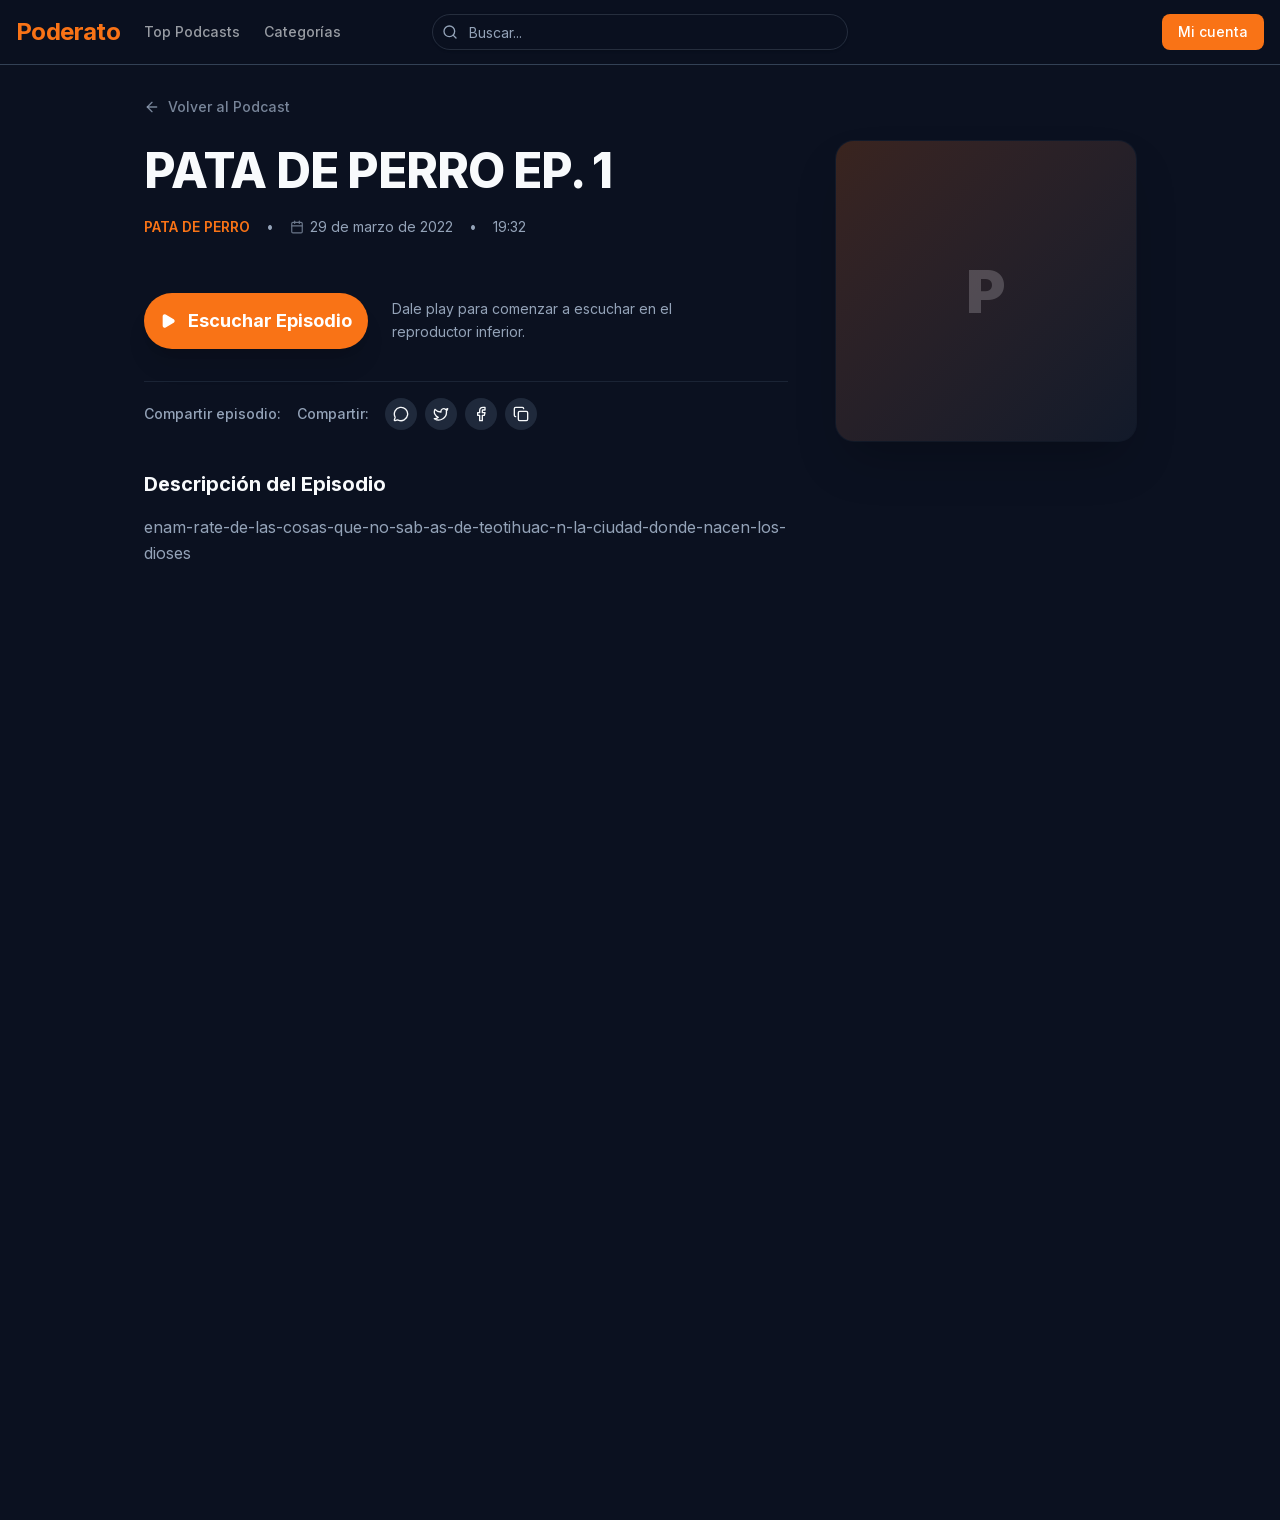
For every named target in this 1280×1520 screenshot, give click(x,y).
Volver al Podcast (217, 106)
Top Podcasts (192, 31)
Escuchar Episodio (256, 320)
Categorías (302, 31)
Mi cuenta (1213, 31)
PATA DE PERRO (197, 226)
